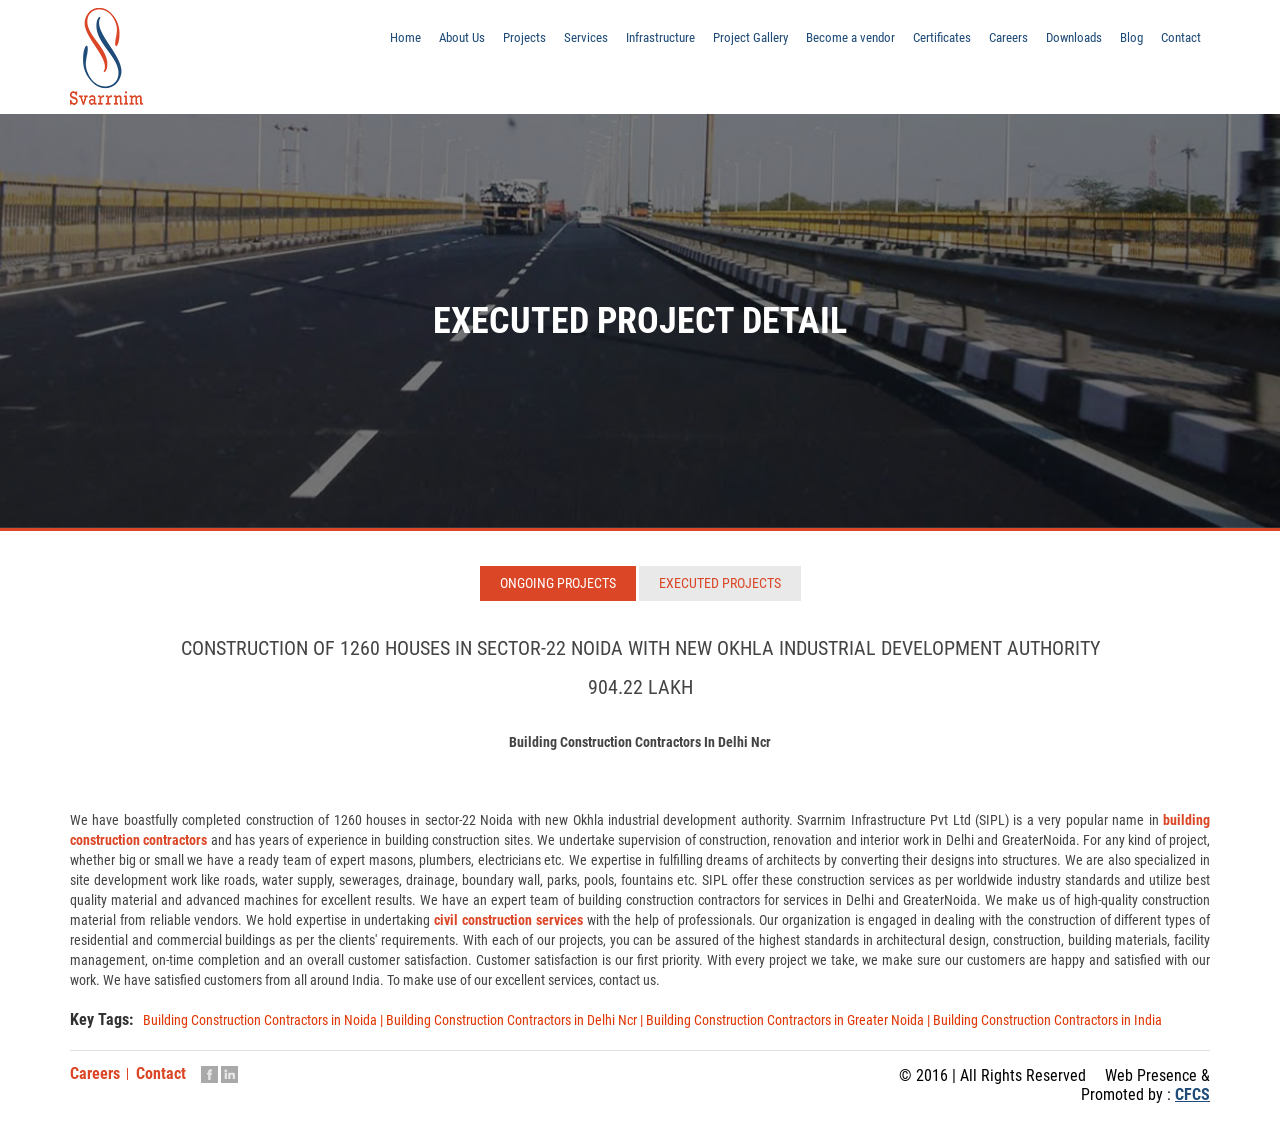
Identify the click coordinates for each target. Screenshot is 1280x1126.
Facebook (209, 1074)
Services (547, 43)
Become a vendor (827, 43)
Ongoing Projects (558, 583)
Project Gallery (721, 43)
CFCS (1192, 1094)
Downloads (1066, 43)
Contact (1179, 43)
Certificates (925, 43)
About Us (418, 43)
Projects (483, 43)
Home (358, 43)
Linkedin (229, 1074)
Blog (1127, 43)
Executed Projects (720, 583)
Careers (996, 43)
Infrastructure (625, 43)
